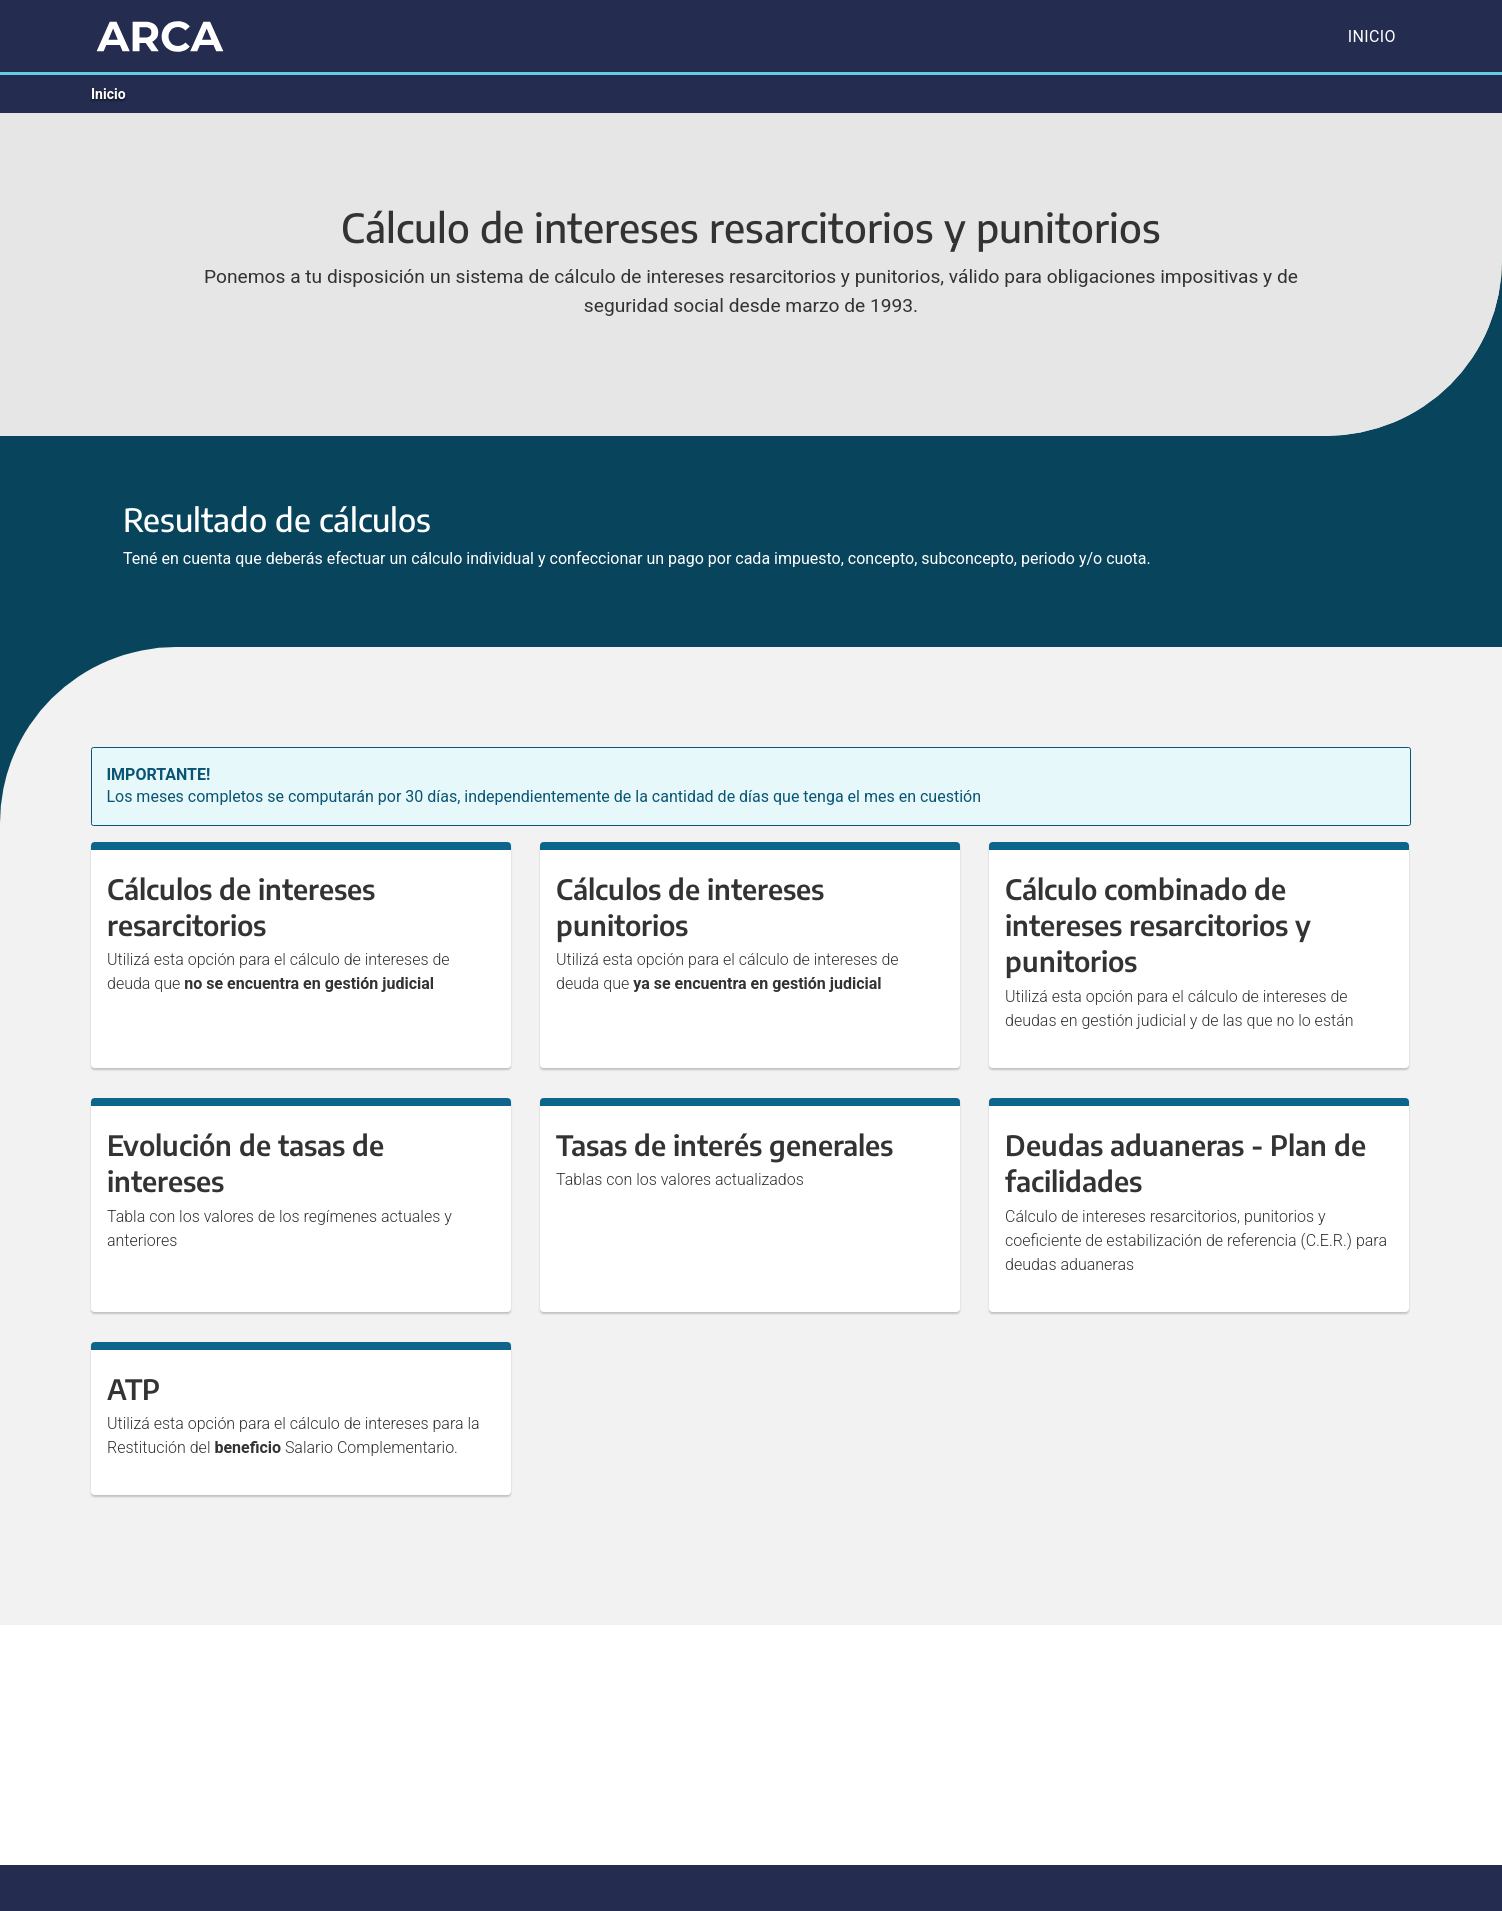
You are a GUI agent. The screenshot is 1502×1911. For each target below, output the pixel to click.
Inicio (1372, 36)
